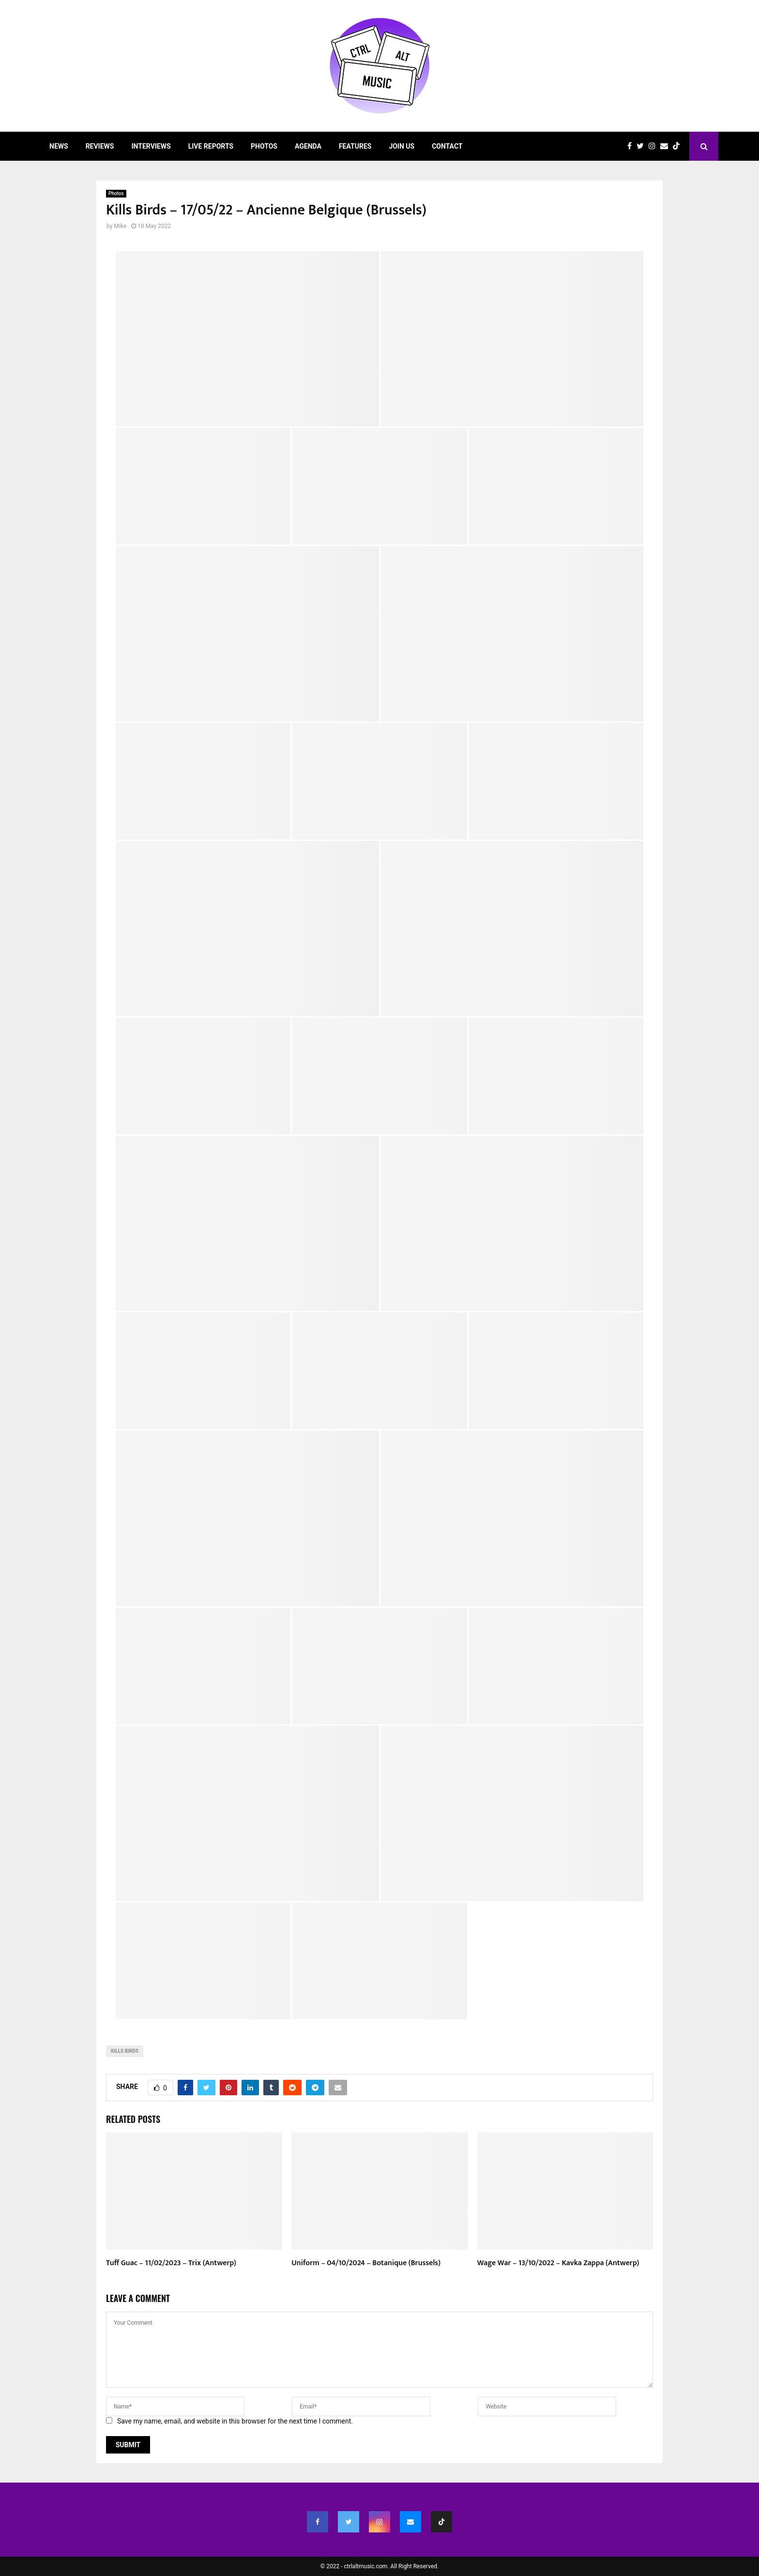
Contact (447, 146)
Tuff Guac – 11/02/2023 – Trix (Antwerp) (171, 2263)
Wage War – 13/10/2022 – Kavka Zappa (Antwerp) (558, 2263)
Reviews (100, 146)
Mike (120, 226)
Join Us (401, 146)
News (58, 146)
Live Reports (210, 146)
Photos (264, 146)
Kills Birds (124, 2051)
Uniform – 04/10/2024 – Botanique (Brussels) (365, 2263)
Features (355, 146)
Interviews (150, 146)
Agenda (308, 146)
